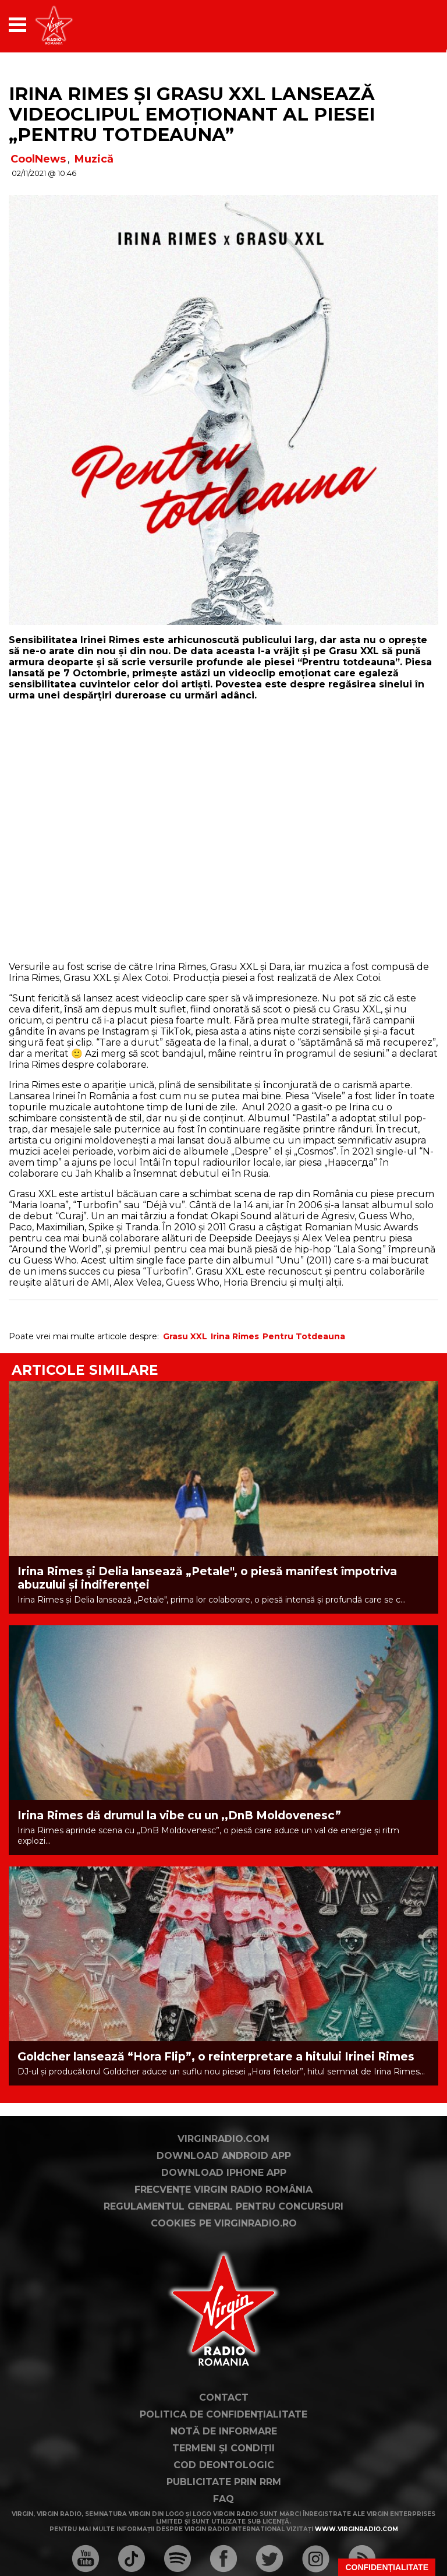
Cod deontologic (223, 2465)
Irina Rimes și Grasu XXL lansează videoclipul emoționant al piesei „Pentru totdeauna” (192, 114)
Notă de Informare (224, 2431)
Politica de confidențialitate (223, 2414)
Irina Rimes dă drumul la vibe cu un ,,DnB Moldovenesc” (179, 1815)
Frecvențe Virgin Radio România (223, 2189)
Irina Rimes (235, 1336)
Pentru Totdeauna (303, 1336)
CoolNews (38, 159)
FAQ (223, 2498)
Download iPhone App (223, 2172)
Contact (224, 2397)
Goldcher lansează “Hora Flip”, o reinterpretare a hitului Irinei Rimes (215, 2056)
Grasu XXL (185, 1336)
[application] (409, 25)
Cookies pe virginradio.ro (224, 2223)
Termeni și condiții (223, 2448)
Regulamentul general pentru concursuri (223, 2206)
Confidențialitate (386, 2567)
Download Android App (224, 2155)
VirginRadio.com (223, 2138)
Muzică (93, 159)
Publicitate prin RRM (223, 2481)
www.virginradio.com (356, 2529)
